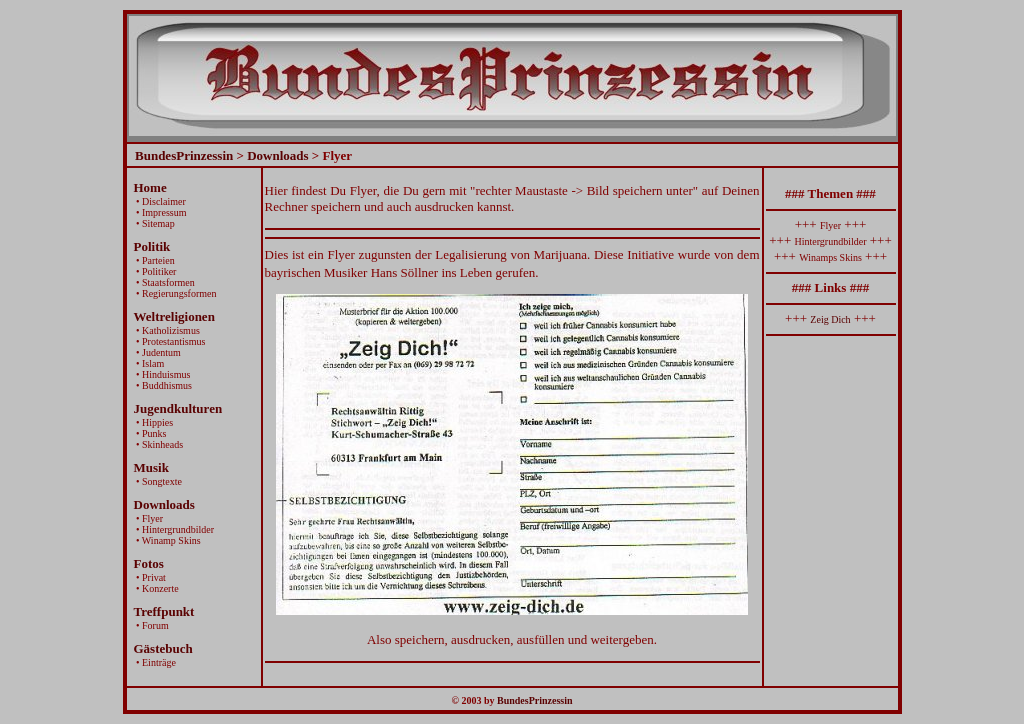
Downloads (277, 155)
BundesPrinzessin (184, 155)
